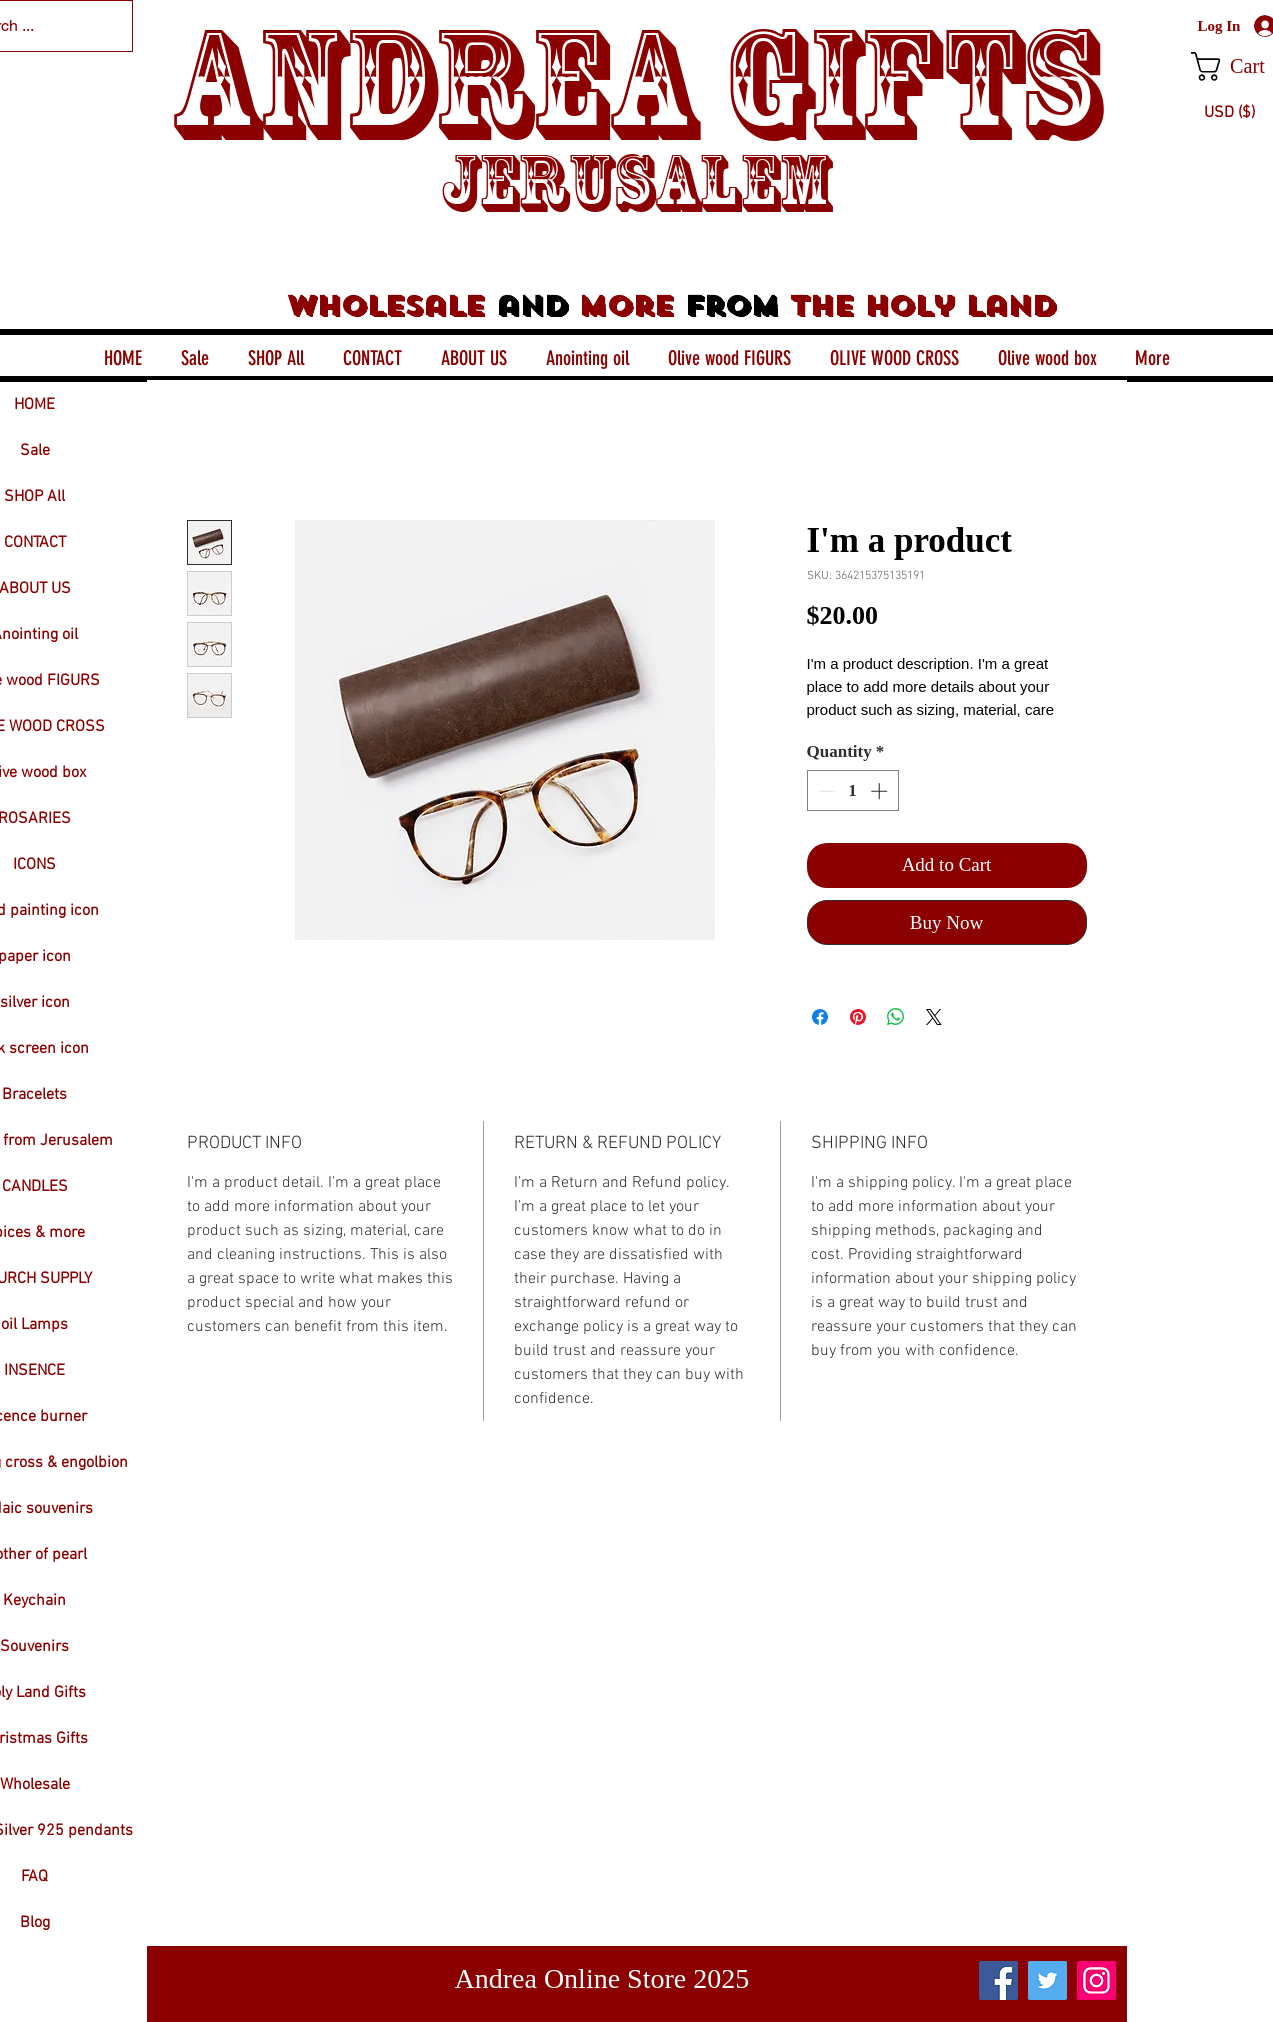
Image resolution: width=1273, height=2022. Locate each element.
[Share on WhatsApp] (896, 1017)
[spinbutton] (852, 791)
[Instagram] (1096, 1980)
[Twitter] (1047, 1980)
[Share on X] (934, 1017)
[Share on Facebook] (820, 1017)
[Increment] (881, 791)
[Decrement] (825, 791)
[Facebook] (998, 1980)
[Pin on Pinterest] (858, 1017)
